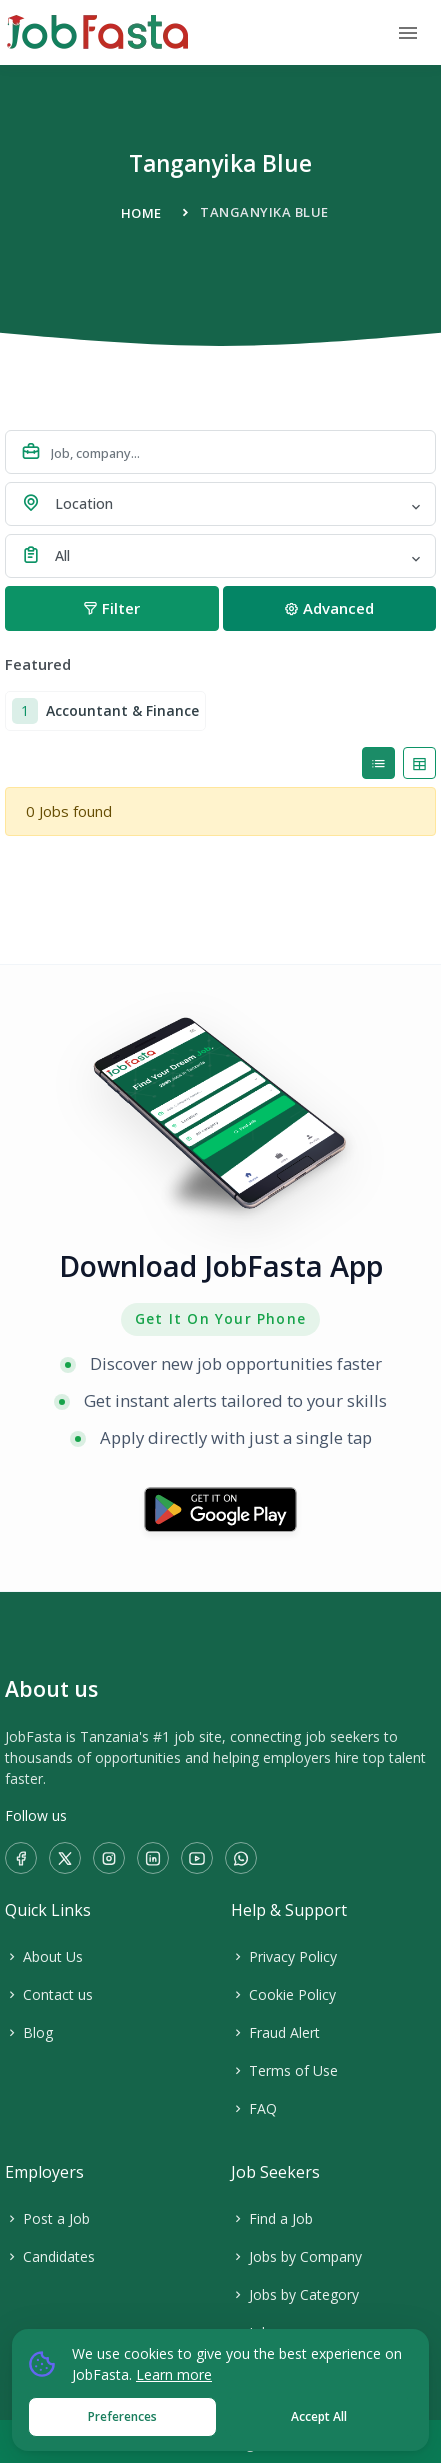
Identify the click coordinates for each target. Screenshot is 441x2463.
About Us (44, 1956)
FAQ (254, 2108)
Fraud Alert (275, 2032)
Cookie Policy (283, 1994)
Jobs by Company (296, 2256)
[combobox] (220, 504)
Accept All (319, 2416)
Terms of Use (284, 2070)
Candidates (50, 2256)
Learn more (174, 2374)
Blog (29, 2032)
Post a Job (47, 2218)
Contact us (49, 1994)
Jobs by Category (295, 2294)
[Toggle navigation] (408, 33)
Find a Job (272, 2218)
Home (141, 213)
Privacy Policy (284, 1956)
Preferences (122, 2416)
